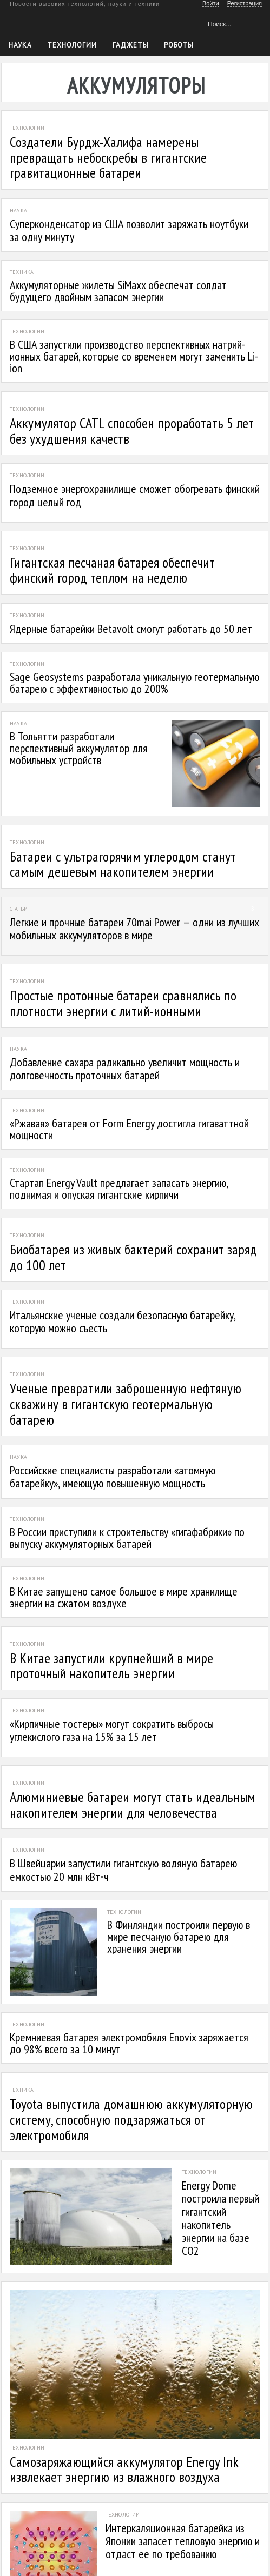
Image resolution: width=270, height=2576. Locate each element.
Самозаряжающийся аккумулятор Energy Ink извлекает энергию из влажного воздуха (124, 2469)
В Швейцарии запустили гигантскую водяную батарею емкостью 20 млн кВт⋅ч (123, 1870)
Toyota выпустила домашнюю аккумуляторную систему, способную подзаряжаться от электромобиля (131, 2119)
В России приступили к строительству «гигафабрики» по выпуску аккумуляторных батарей (127, 1537)
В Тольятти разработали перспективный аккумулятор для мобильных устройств (79, 748)
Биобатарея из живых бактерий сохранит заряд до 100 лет (133, 1257)
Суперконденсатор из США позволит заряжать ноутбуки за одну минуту (129, 230)
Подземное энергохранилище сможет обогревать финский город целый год (135, 495)
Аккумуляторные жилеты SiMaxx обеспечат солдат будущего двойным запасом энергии (118, 290)
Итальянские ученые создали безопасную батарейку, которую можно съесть (122, 1321)
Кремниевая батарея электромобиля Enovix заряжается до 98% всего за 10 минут (129, 2043)
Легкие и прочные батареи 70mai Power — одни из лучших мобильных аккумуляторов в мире (134, 929)
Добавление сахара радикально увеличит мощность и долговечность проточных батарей (125, 1069)
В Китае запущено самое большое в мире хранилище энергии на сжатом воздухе (124, 1597)
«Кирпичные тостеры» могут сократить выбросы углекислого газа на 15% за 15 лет (112, 1730)
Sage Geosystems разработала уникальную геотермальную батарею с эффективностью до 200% (134, 682)
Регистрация (244, 3)
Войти (210, 3)
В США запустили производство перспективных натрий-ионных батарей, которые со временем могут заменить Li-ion (134, 356)
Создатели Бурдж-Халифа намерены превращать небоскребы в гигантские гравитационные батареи (108, 157)
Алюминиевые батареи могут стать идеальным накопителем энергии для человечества (132, 1804)
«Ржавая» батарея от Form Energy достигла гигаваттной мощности (129, 1129)
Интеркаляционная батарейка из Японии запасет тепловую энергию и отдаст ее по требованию (183, 2540)
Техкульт (54, 22)
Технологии (72, 45)
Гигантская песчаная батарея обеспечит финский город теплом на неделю (112, 570)
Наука (20, 45)
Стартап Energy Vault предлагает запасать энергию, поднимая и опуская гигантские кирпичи (119, 1188)
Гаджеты (131, 45)
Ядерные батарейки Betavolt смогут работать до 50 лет (131, 628)
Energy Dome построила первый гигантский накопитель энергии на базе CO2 (220, 2218)
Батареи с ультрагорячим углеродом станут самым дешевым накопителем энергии (123, 864)
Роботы (179, 45)
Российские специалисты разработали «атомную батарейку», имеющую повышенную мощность (112, 1477)
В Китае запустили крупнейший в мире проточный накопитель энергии (111, 1666)
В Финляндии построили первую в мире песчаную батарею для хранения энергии (178, 1936)
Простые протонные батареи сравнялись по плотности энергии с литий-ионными (123, 1003)
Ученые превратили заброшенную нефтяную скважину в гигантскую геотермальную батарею (125, 1403)
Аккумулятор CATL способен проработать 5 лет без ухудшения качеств (132, 431)
